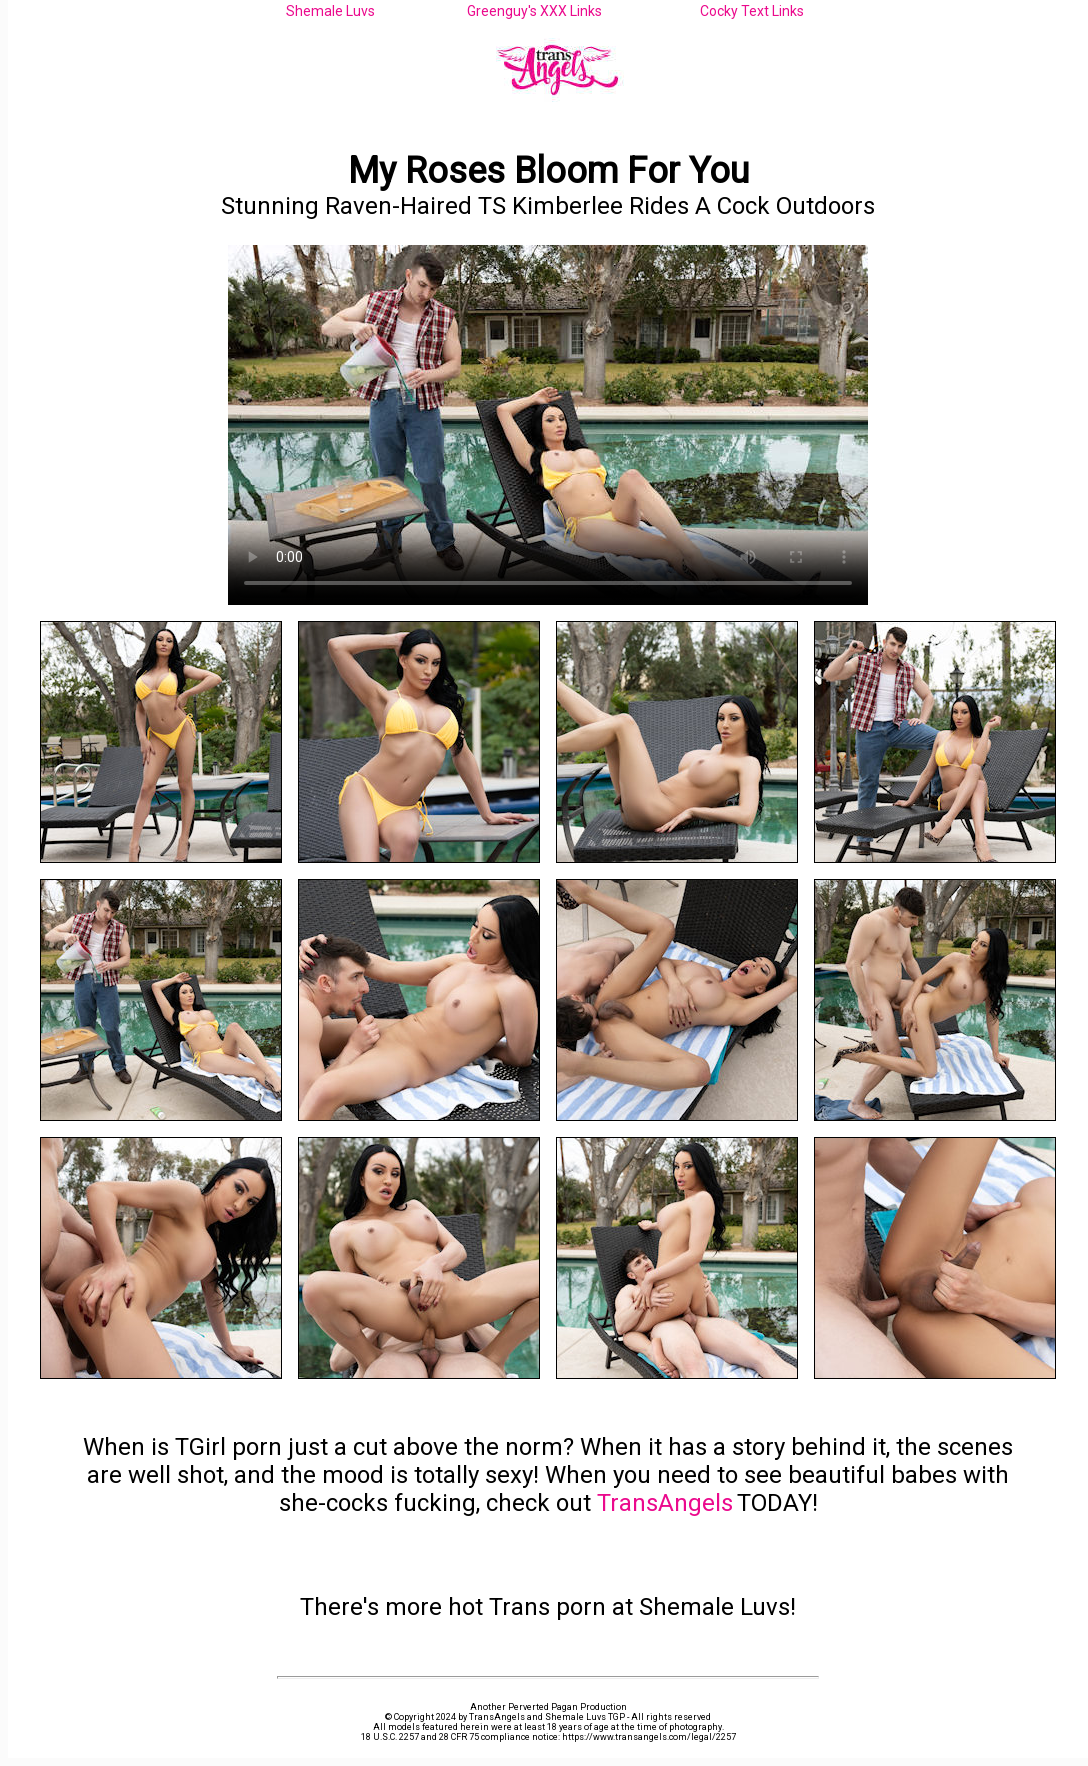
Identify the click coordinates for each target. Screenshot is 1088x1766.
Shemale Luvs (330, 11)
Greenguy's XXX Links (534, 11)
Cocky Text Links (752, 11)
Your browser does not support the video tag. (548, 425)
